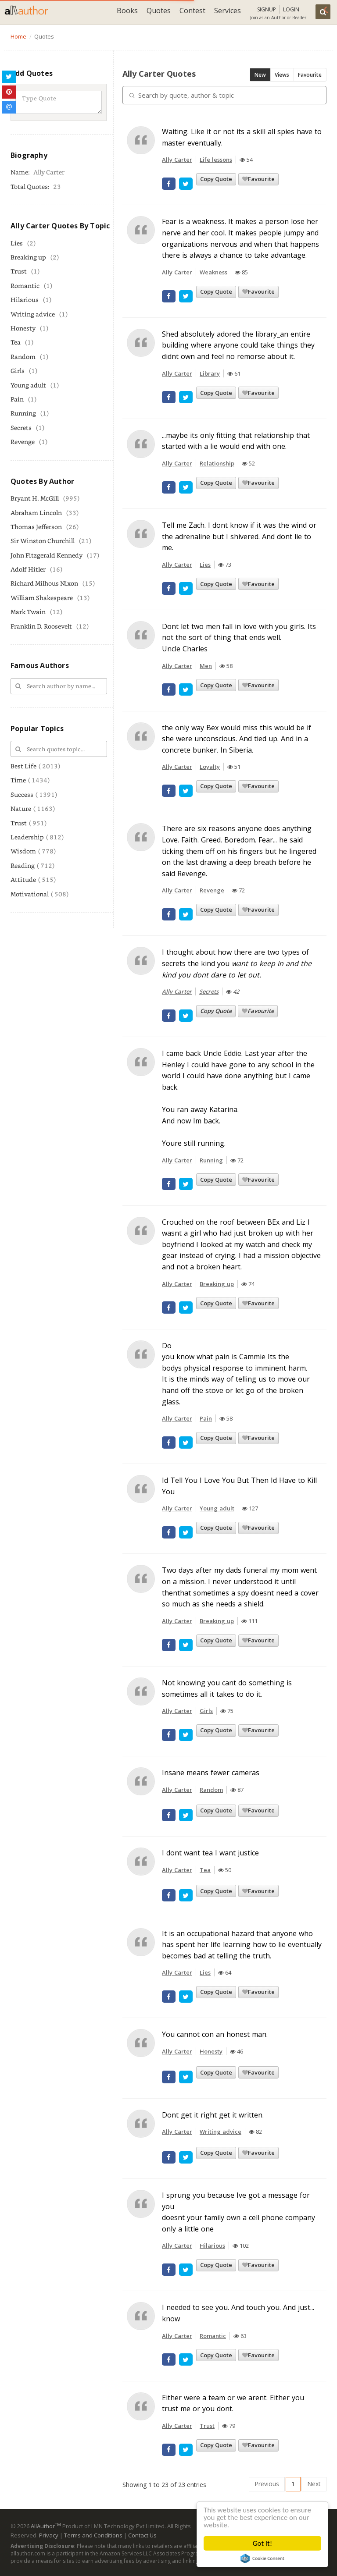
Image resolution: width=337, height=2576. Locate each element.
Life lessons (216, 159)
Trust (19, 271)
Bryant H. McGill (35, 498)
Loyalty (210, 767)
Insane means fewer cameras (210, 1772)
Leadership (27, 837)
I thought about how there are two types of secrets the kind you (237, 963)
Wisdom (23, 851)
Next (314, 2484)
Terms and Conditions (93, 2535)
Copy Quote (216, 179)
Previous (267, 2484)
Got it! (262, 2543)
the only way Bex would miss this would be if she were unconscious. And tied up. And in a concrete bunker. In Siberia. (236, 739)
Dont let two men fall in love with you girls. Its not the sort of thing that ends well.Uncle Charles (239, 638)
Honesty (23, 328)
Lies (17, 243)
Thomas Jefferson (36, 526)
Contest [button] (192, 10)
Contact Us (142, 2535)
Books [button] (127, 10)
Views (282, 74)
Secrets (21, 427)
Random (23, 356)
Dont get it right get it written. (213, 2115)
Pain (17, 399)
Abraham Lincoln (36, 512)
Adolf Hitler (28, 569)
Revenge (23, 441)
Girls (18, 370)
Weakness (213, 272)
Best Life (23, 766)
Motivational (30, 894)
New (260, 74)
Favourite (310, 74)
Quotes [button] (159, 10)
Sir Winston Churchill (43, 541)
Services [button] (227, 10)
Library (210, 373)
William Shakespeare (42, 597)
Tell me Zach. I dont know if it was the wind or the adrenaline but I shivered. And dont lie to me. (239, 536)
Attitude (23, 879)
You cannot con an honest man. (215, 2034)
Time (18, 780)
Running (23, 413)
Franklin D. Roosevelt (41, 626)
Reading (23, 865)
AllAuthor (46, 2526)
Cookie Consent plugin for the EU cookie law (262, 2558)
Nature (21, 808)
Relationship (217, 463)
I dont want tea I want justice (210, 1853)
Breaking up (28, 257)
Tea (16, 342)
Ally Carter (177, 159)
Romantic (25, 285)
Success (22, 794)
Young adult (28, 385)
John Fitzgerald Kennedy (46, 555)
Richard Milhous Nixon (44, 583)
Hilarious (25, 299)
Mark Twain (28, 612)
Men (206, 666)
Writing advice (33, 314)
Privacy (48, 2535)
